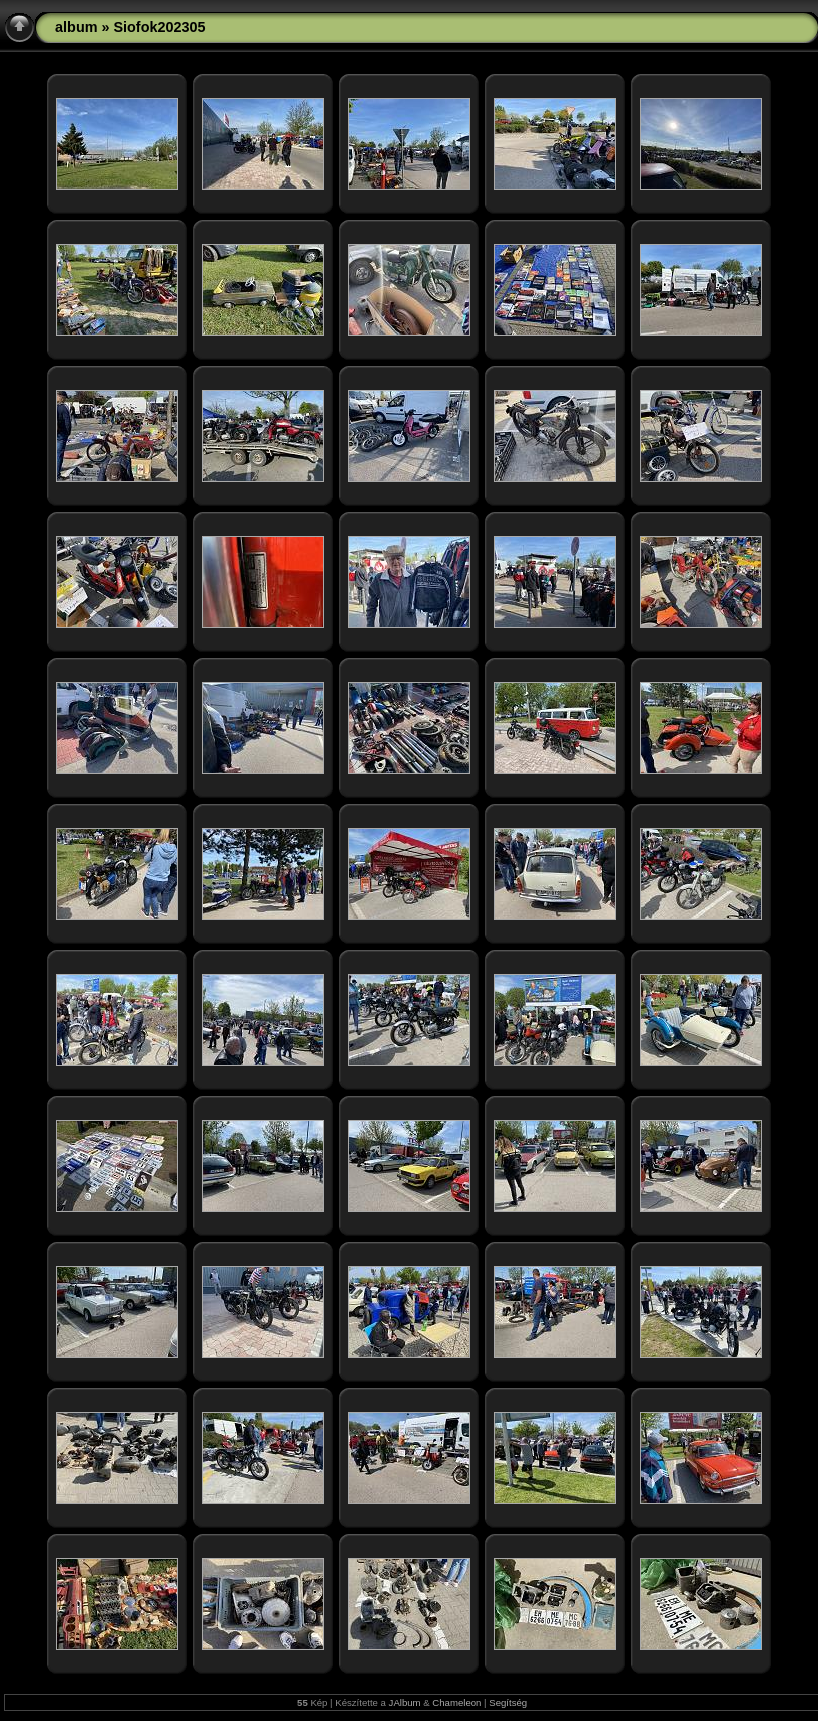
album (76, 27)
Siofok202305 (159, 27)
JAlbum (405, 1702)
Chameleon (456, 1702)
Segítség (508, 1702)
